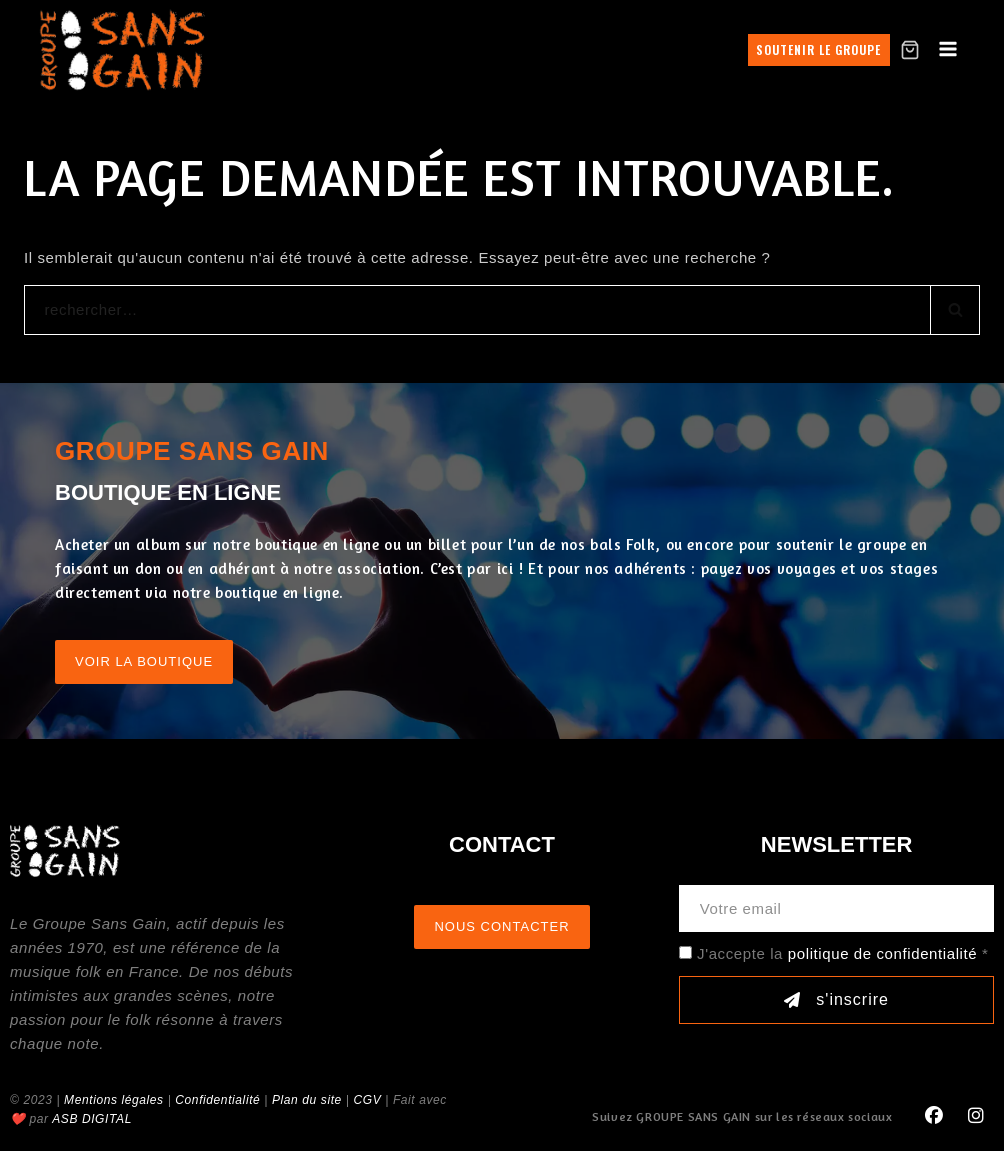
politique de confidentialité (882, 953)
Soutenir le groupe (818, 49)
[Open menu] (948, 50)
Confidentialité (217, 1100)
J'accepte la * (842, 953)
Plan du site (307, 1100)
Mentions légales (114, 1100)
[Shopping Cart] (910, 50)
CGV (367, 1100)
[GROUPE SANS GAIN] (123, 49)
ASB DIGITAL (92, 1119)
